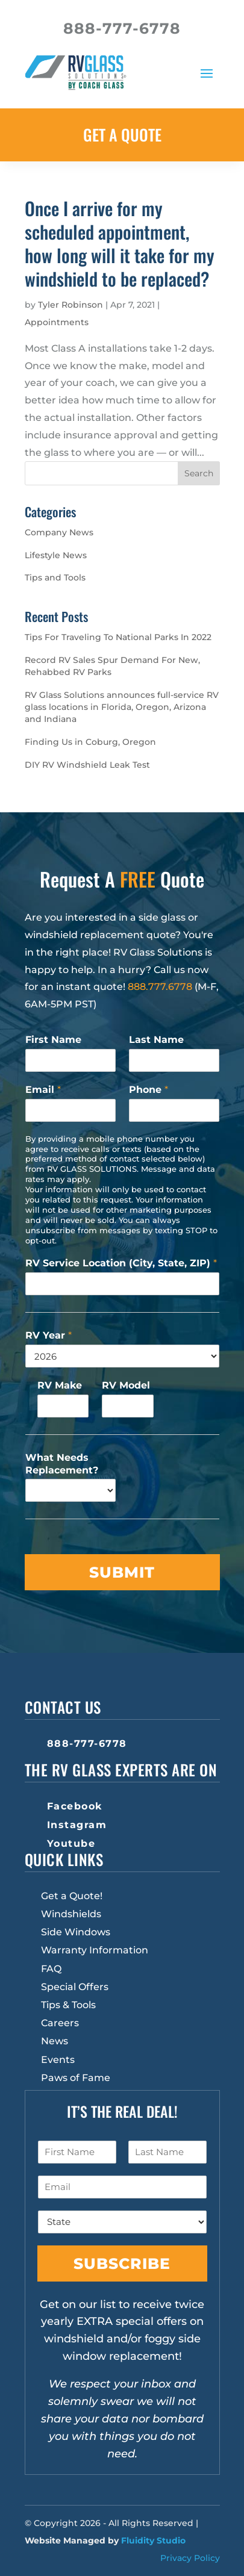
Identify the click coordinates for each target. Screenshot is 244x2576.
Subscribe (122, 2263)
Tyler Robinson (70, 304)
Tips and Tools (55, 577)
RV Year (48, 1335)
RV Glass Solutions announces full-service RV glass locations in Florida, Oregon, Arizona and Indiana (122, 707)
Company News (59, 532)
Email (43, 1089)
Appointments (57, 322)
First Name (53, 1039)
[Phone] (174, 1110)
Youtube (71, 1843)
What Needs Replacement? (61, 1464)
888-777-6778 (87, 1743)
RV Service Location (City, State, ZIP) (121, 1263)
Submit (122, 1572)
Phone (148, 1089)
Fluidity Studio (153, 2540)
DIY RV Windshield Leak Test (87, 765)
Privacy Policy (190, 2558)
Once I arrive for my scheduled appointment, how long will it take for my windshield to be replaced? (119, 243)
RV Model (126, 1385)
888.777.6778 (160, 986)
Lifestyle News (56, 555)
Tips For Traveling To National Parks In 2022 (118, 637)
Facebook (74, 1806)
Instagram (77, 1825)
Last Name (156, 1039)
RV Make (59, 1385)
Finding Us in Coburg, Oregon (90, 742)
